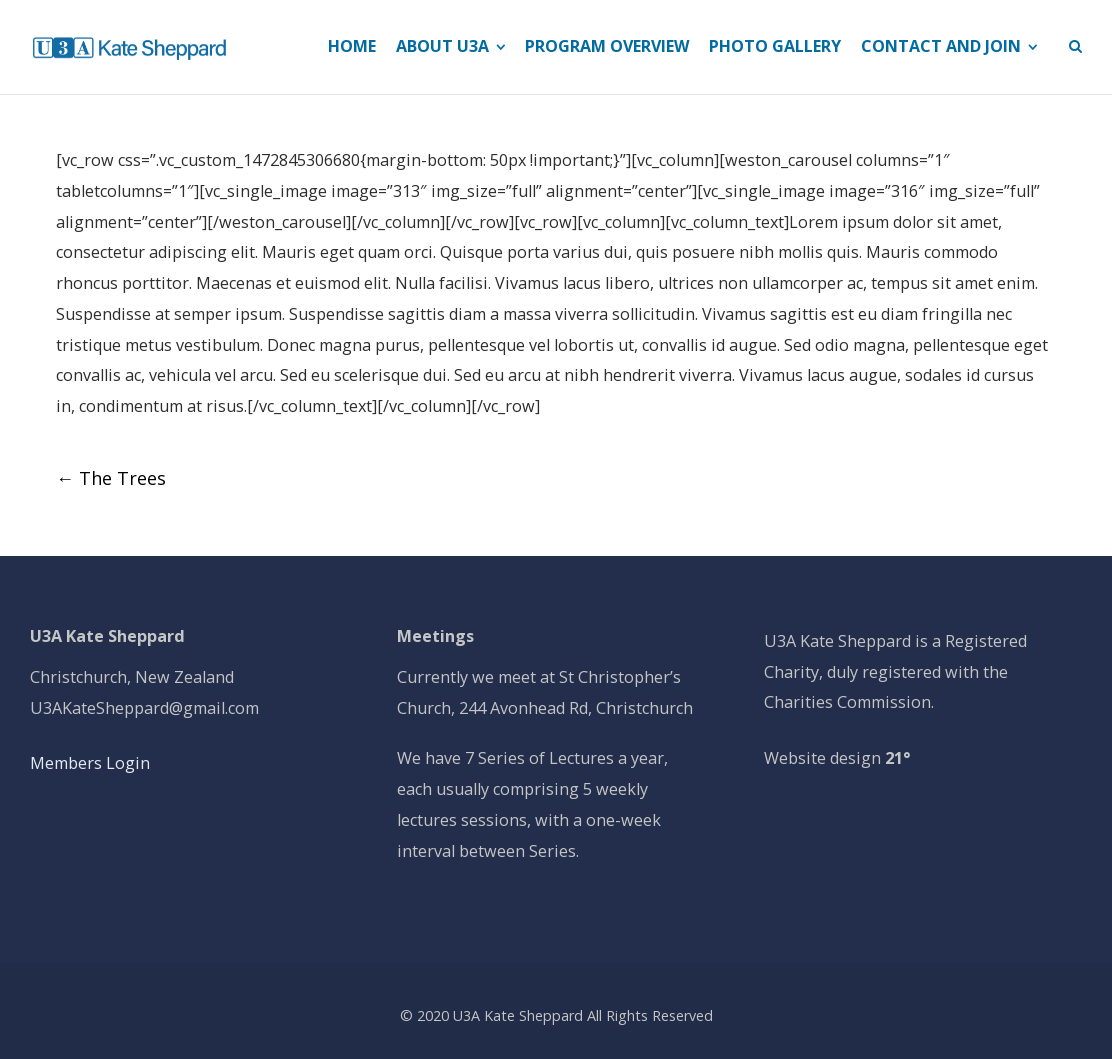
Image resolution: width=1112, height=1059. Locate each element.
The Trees (111, 478)
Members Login (90, 763)
